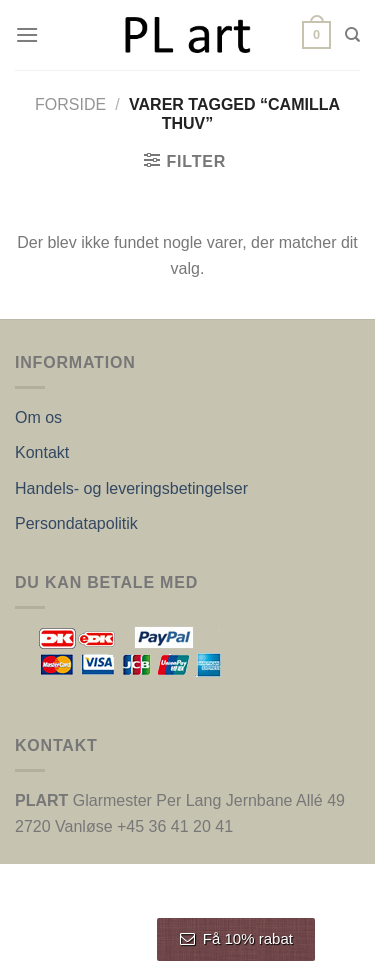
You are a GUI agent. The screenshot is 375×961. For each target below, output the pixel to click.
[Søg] (352, 35)
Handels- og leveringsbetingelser (131, 488)
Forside (70, 104)
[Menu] (27, 34)
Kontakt (42, 452)
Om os (38, 417)
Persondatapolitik (76, 523)
